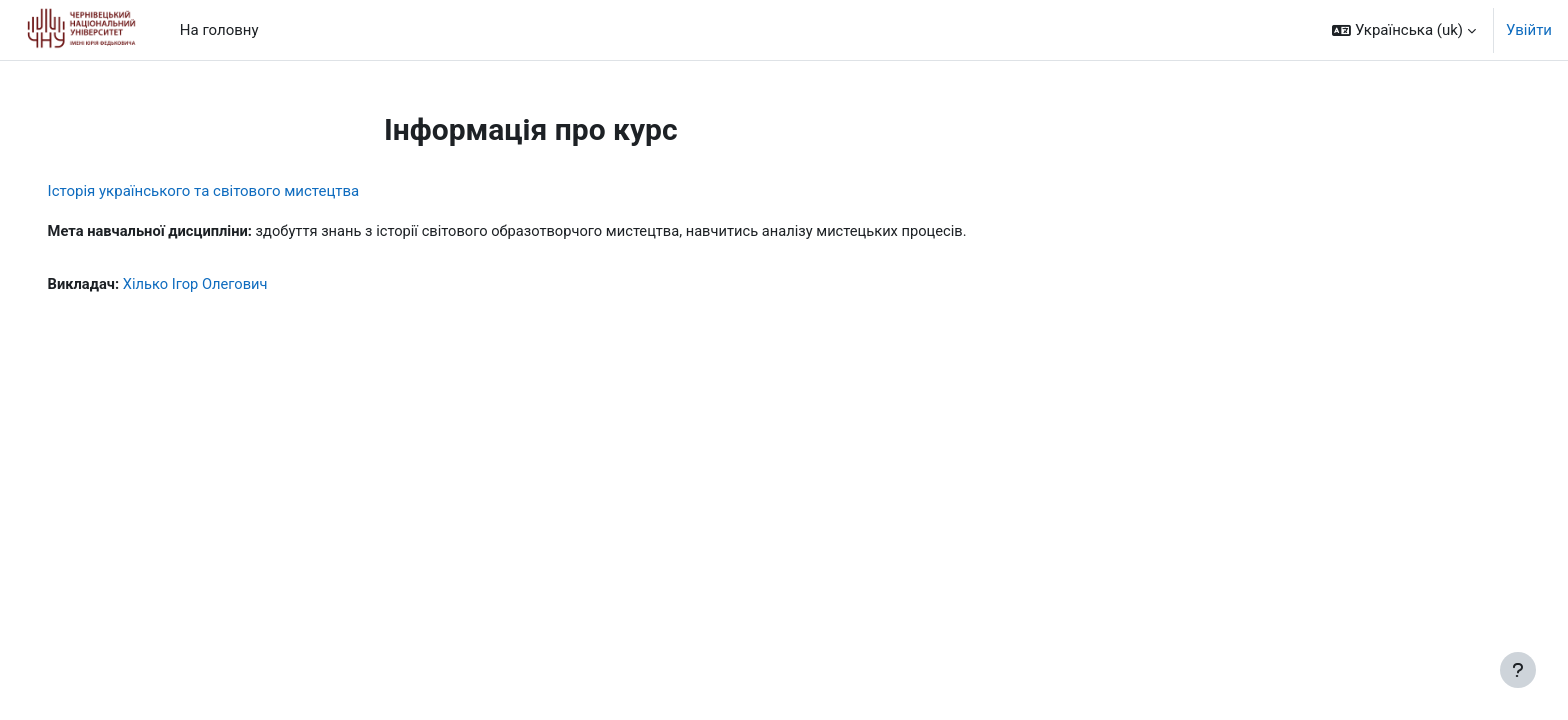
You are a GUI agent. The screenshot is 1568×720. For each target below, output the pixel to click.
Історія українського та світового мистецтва (232, 191)
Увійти (1529, 30)
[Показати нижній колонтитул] (1518, 670)
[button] (1404, 30)
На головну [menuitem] (219, 30)
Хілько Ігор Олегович (227, 285)
